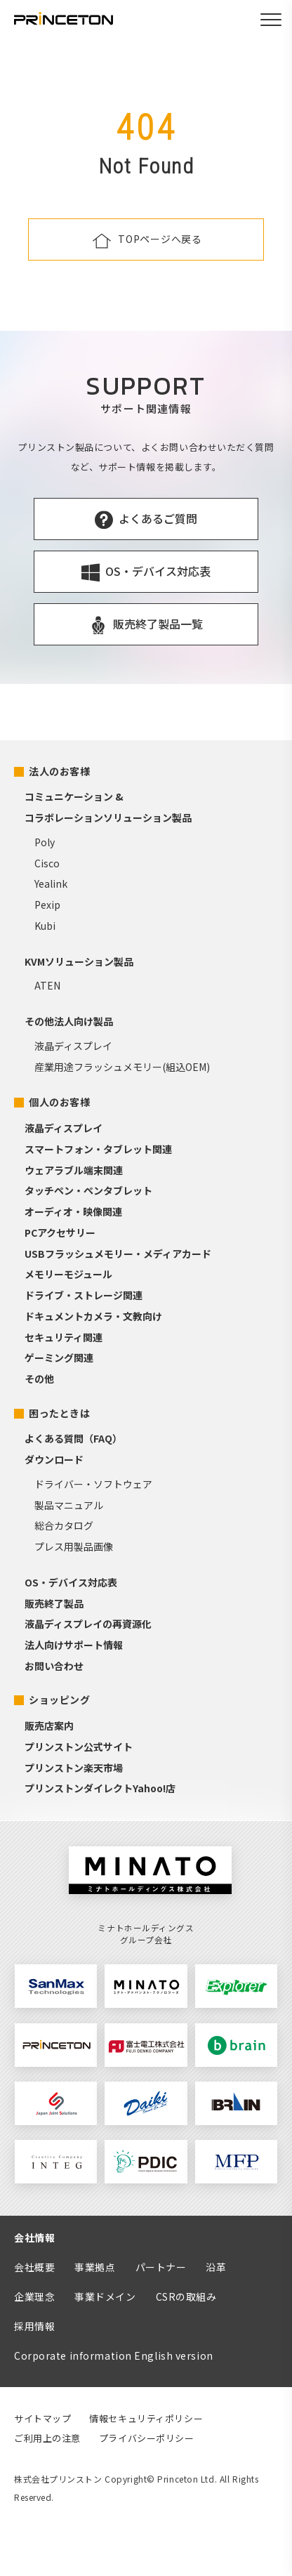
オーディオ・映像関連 (73, 1211)
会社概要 (34, 2267)
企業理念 (34, 2296)
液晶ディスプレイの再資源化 (88, 1624)
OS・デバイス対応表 (71, 1582)
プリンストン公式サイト (79, 1747)
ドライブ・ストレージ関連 (83, 1295)
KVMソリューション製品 (79, 961)
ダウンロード (54, 1459)
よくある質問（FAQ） (73, 1438)
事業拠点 (94, 2267)
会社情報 (34, 2237)
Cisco (47, 863)
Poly (44, 842)
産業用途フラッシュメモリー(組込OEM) (122, 1067)
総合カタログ (63, 1525)
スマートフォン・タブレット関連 (98, 1149)
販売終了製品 (54, 1603)
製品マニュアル (68, 1505)
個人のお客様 (59, 1102)
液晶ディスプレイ (73, 1046)
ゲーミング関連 (59, 1358)
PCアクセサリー (60, 1232)
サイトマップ (42, 2418)
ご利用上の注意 (47, 2438)
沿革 (216, 2267)
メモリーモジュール (68, 1274)
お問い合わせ (54, 1666)
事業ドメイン (104, 2296)
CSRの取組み (186, 2296)
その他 (39, 1379)
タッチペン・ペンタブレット (88, 1190)
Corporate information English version (113, 2355)
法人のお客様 (59, 771)
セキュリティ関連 (63, 1337)
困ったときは (59, 1413)
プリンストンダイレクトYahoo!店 (100, 1788)
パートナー (161, 2267)
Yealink (50, 883)
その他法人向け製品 (69, 1021)
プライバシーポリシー (146, 2438)
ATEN (47, 985)
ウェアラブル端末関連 (74, 1170)
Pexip (47, 905)
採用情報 (34, 2326)
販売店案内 (49, 1726)
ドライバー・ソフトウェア (93, 1484)
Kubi (44, 926)
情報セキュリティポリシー (146, 2418)
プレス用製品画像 (73, 1546)
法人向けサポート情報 (74, 1645)
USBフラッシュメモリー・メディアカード (118, 1254)
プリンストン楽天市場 (74, 1768)
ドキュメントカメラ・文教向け (93, 1316)
